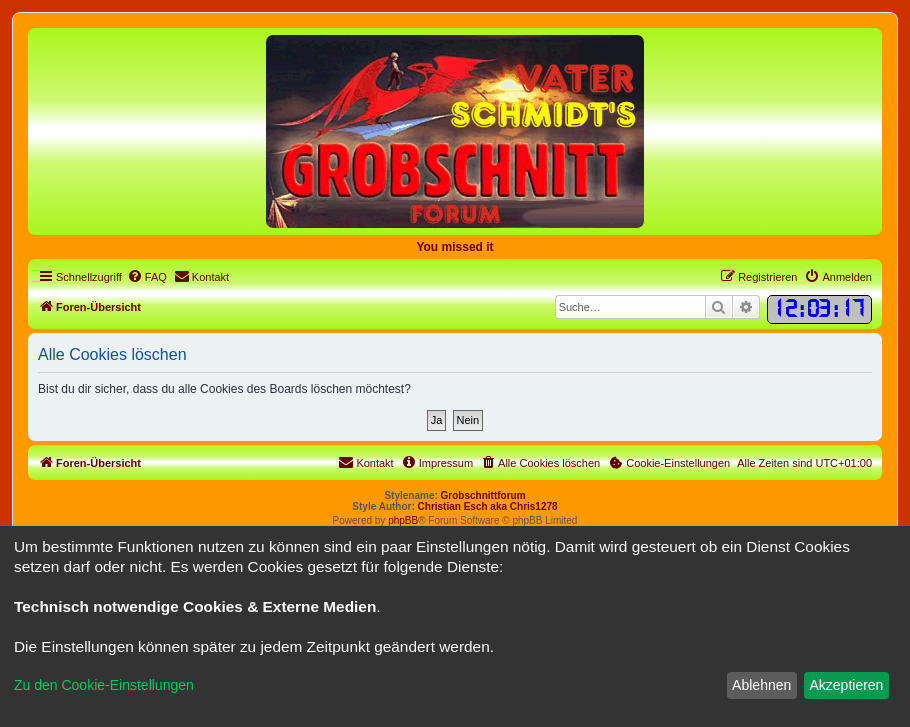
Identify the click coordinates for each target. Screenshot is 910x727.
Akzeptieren (846, 685)
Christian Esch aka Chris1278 (488, 506)
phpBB (403, 520)
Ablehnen (761, 685)
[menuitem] (147, 277)
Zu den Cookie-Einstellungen (104, 685)
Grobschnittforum (483, 495)
